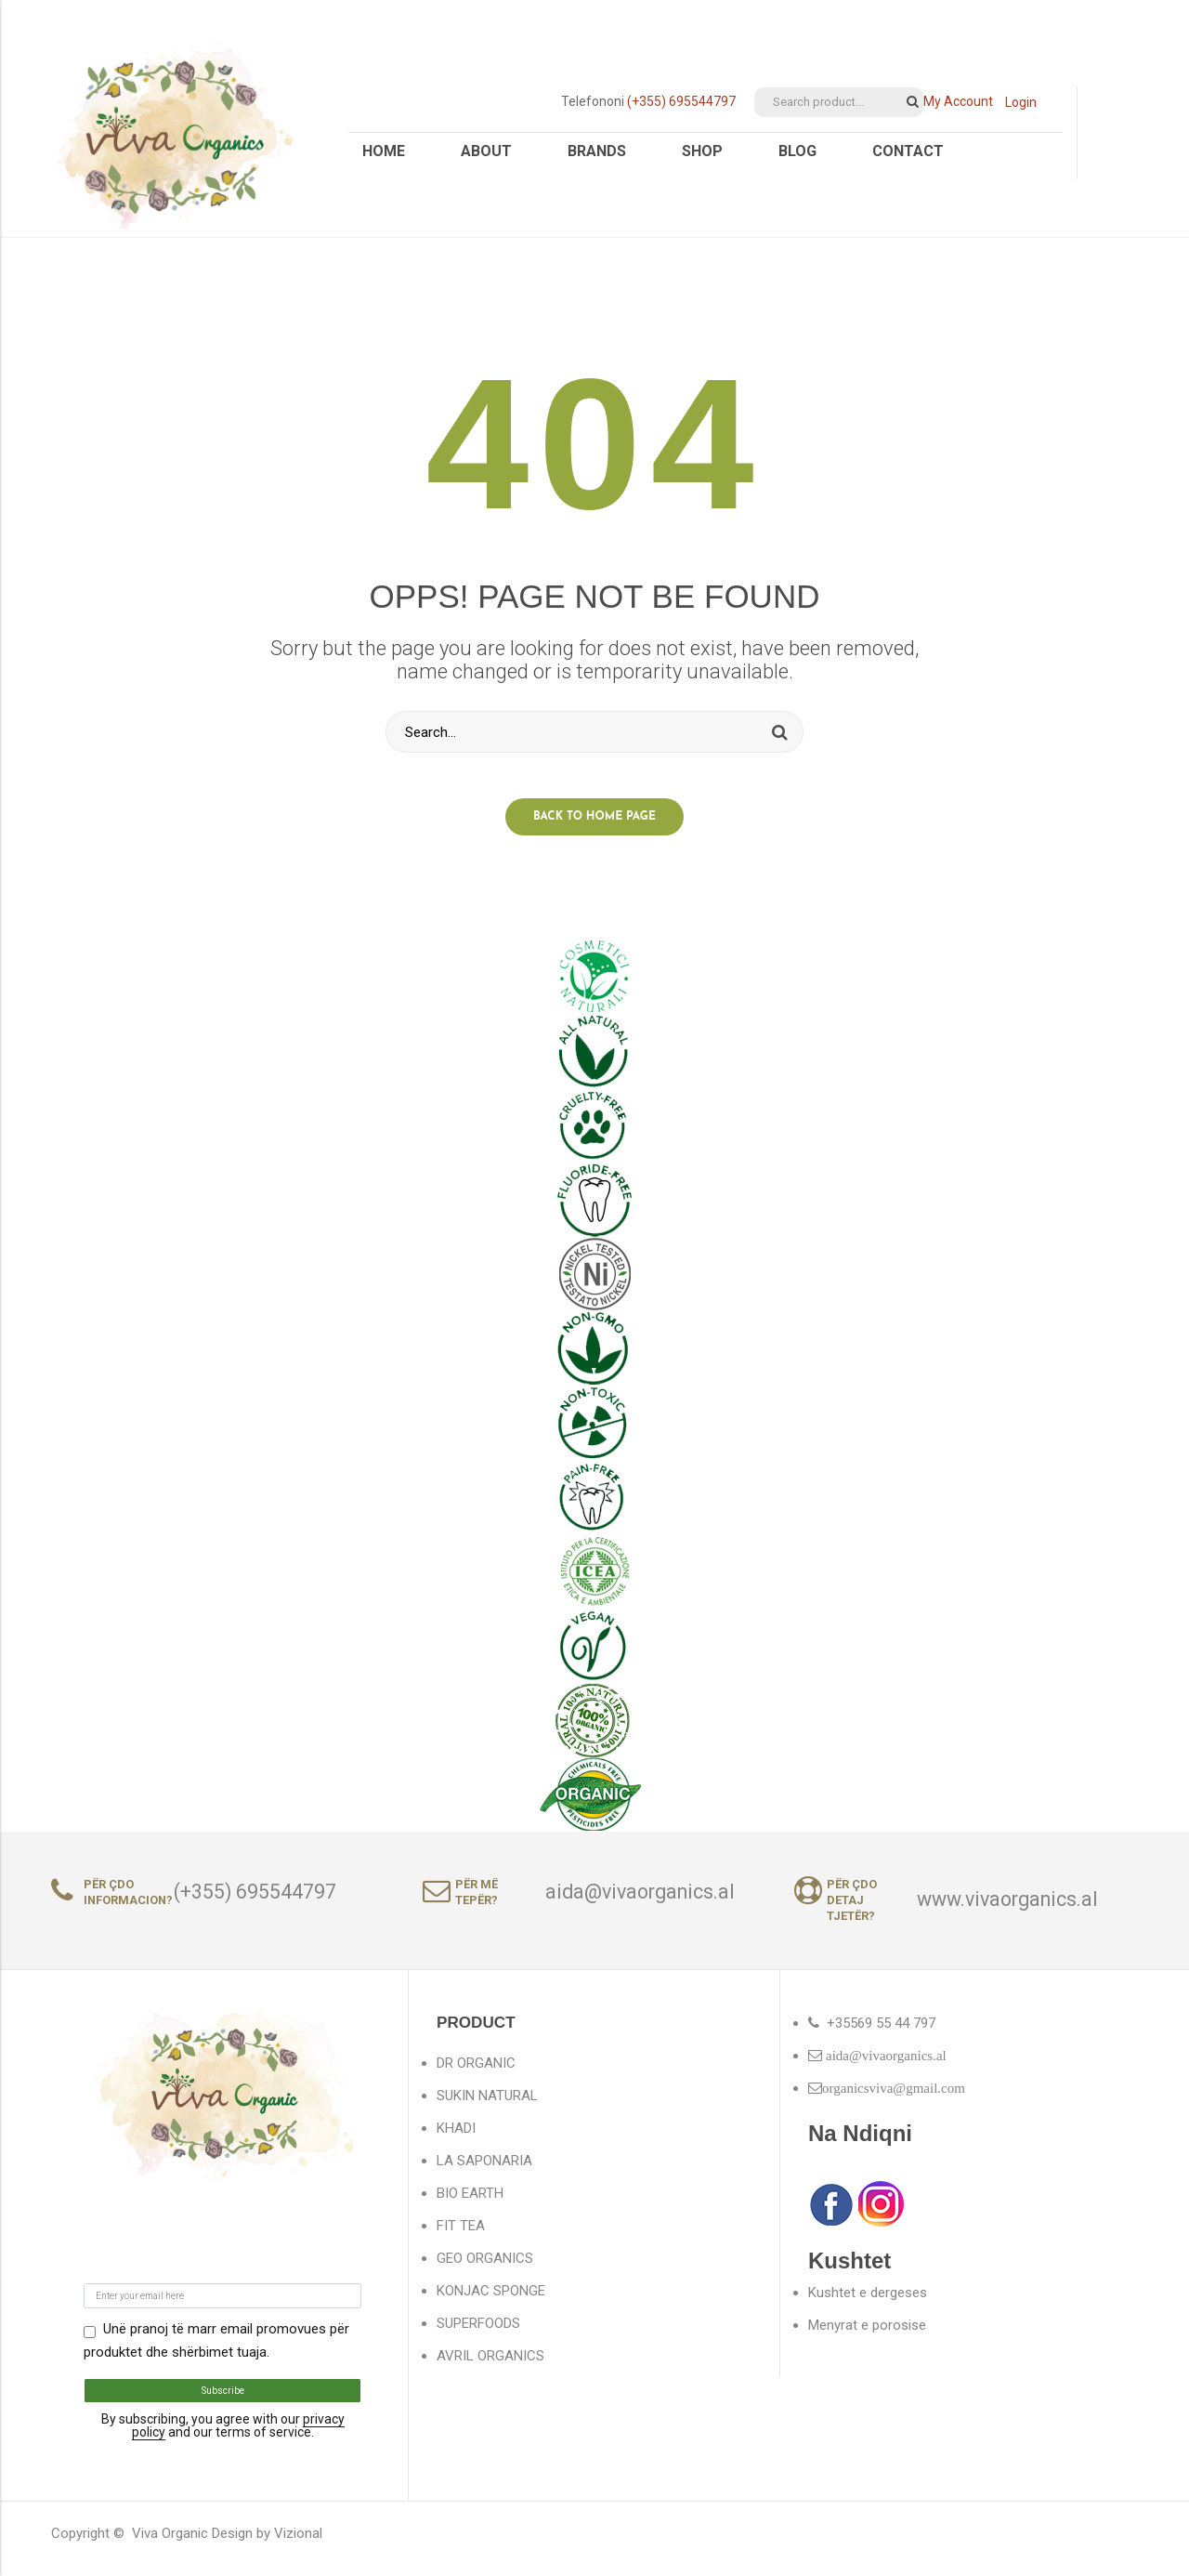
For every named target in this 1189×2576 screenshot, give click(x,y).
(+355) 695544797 (681, 101)
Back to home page (594, 827)
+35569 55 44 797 (881, 2033)
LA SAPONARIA (484, 2170)
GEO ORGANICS (485, 2268)
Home (383, 151)
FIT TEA (461, 2236)
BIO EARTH (470, 2203)
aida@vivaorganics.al (640, 1901)
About (486, 151)
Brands (597, 151)
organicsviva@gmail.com (893, 2098)
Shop (702, 151)
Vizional (298, 2543)
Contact (908, 151)
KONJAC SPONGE (491, 2301)
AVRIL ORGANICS (490, 2366)
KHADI (456, 2138)
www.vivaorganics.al (1007, 1910)
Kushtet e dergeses (867, 2302)
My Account (958, 101)
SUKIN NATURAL (487, 2105)
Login (1021, 102)
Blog (797, 151)
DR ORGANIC (476, 2073)
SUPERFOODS (478, 2333)
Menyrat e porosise (867, 2335)
